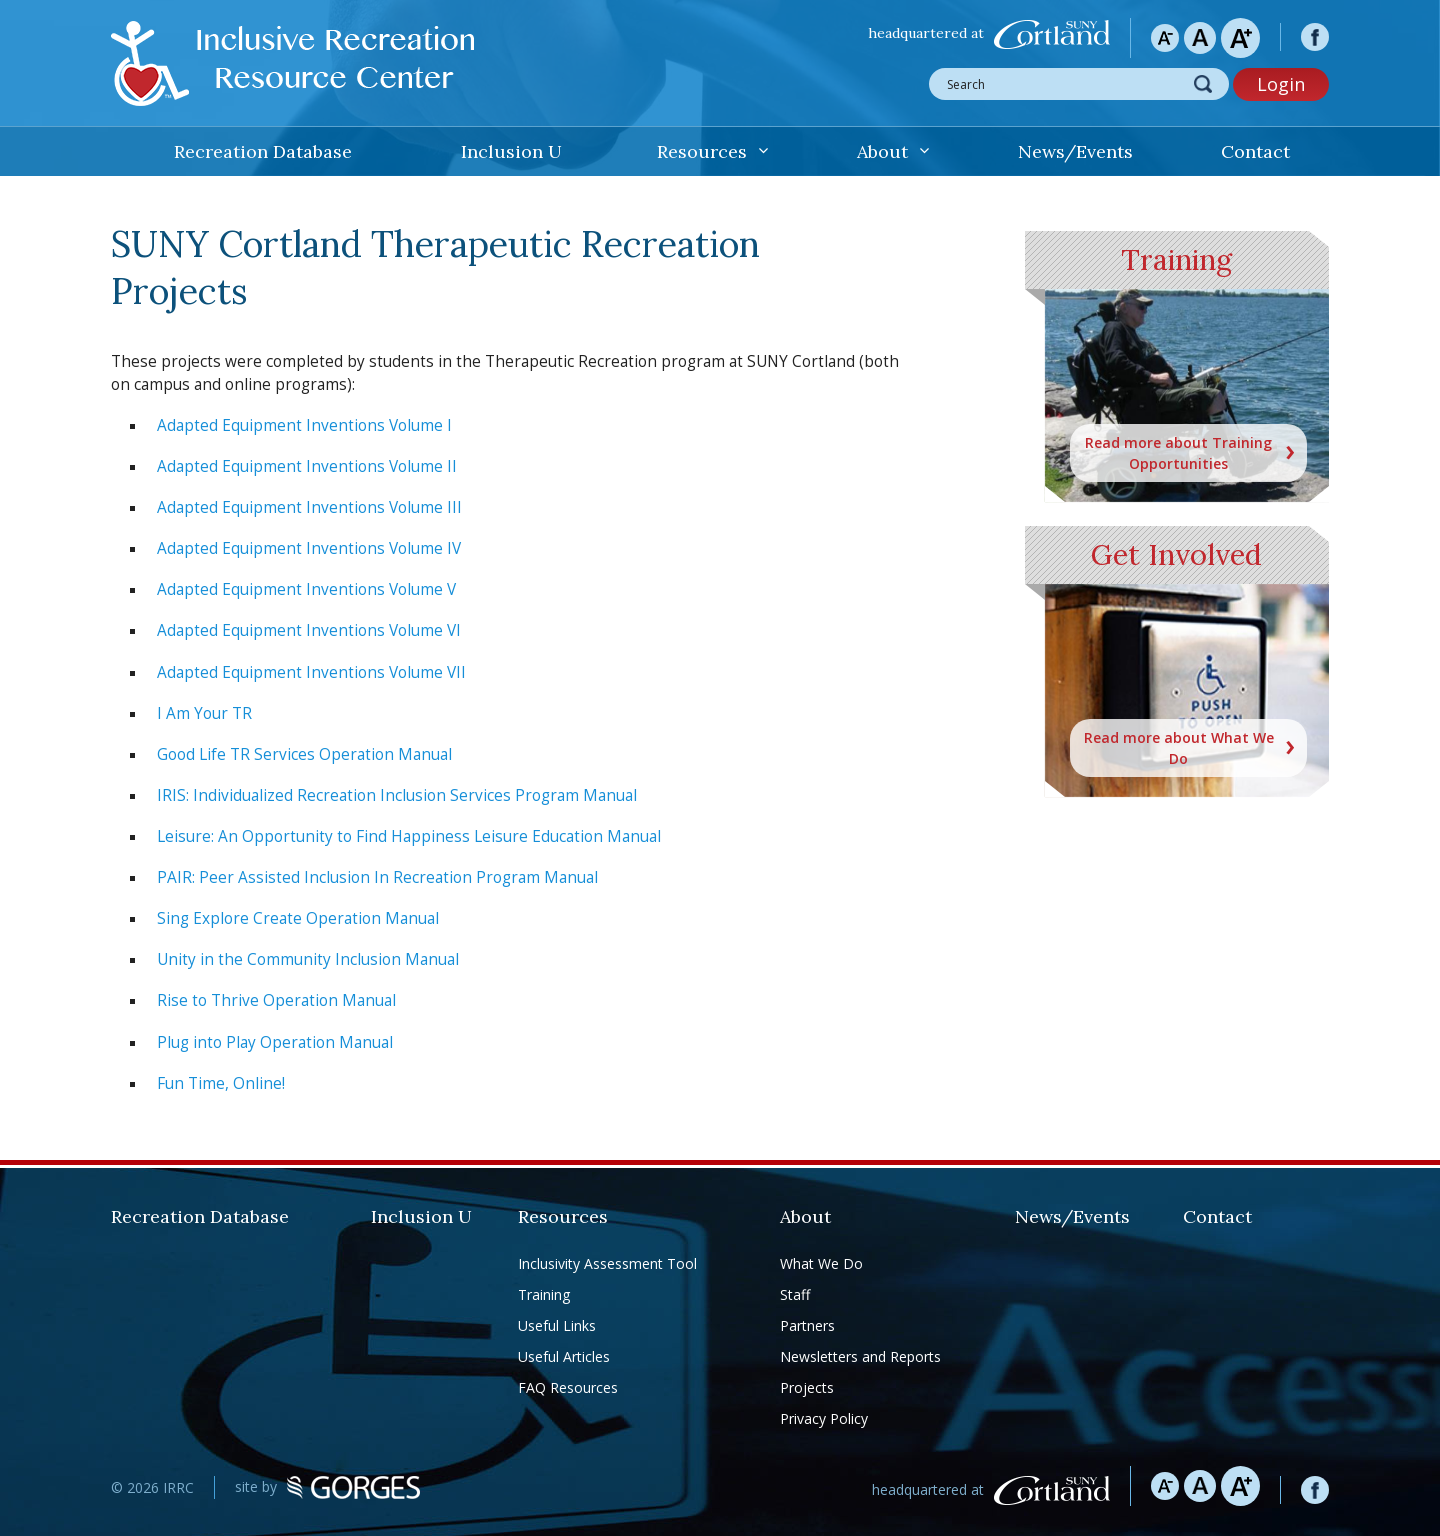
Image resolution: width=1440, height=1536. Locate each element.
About (882, 151)
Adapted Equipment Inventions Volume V (306, 589)
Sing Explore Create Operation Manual (298, 918)
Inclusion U (511, 151)
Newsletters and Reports (860, 1356)
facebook (1315, 37)
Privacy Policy (824, 1418)
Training (544, 1294)
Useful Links (557, 1325)
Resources (702, 151)
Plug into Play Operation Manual (275, 1042)
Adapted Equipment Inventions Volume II (307, 466)
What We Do (821, 1263)
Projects (807, 1387)
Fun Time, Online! (221, 1083)
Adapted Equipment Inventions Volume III (309, 507)
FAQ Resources (568, 1387)
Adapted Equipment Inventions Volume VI (309, 630)
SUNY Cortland (1052, 34)
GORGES (353, 1487)
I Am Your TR (204, 713)
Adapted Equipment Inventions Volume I (304, 425)
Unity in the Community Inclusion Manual (308, 959)
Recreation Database (263, 151)
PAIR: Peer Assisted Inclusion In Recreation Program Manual (377, 877)
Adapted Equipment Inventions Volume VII (311, 672)
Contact (1255, 151)
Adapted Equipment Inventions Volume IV (309, 548)
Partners (807, 1325)
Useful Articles (564, 1356)
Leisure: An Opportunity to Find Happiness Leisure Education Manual (409, 836)
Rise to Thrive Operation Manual (276, 1000)
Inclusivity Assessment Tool (607, 1263)
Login (1281, 84)
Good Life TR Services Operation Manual (304, 754)
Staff (795, 1294)
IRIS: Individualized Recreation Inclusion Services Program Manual (397, 795)
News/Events (1075, 151)
